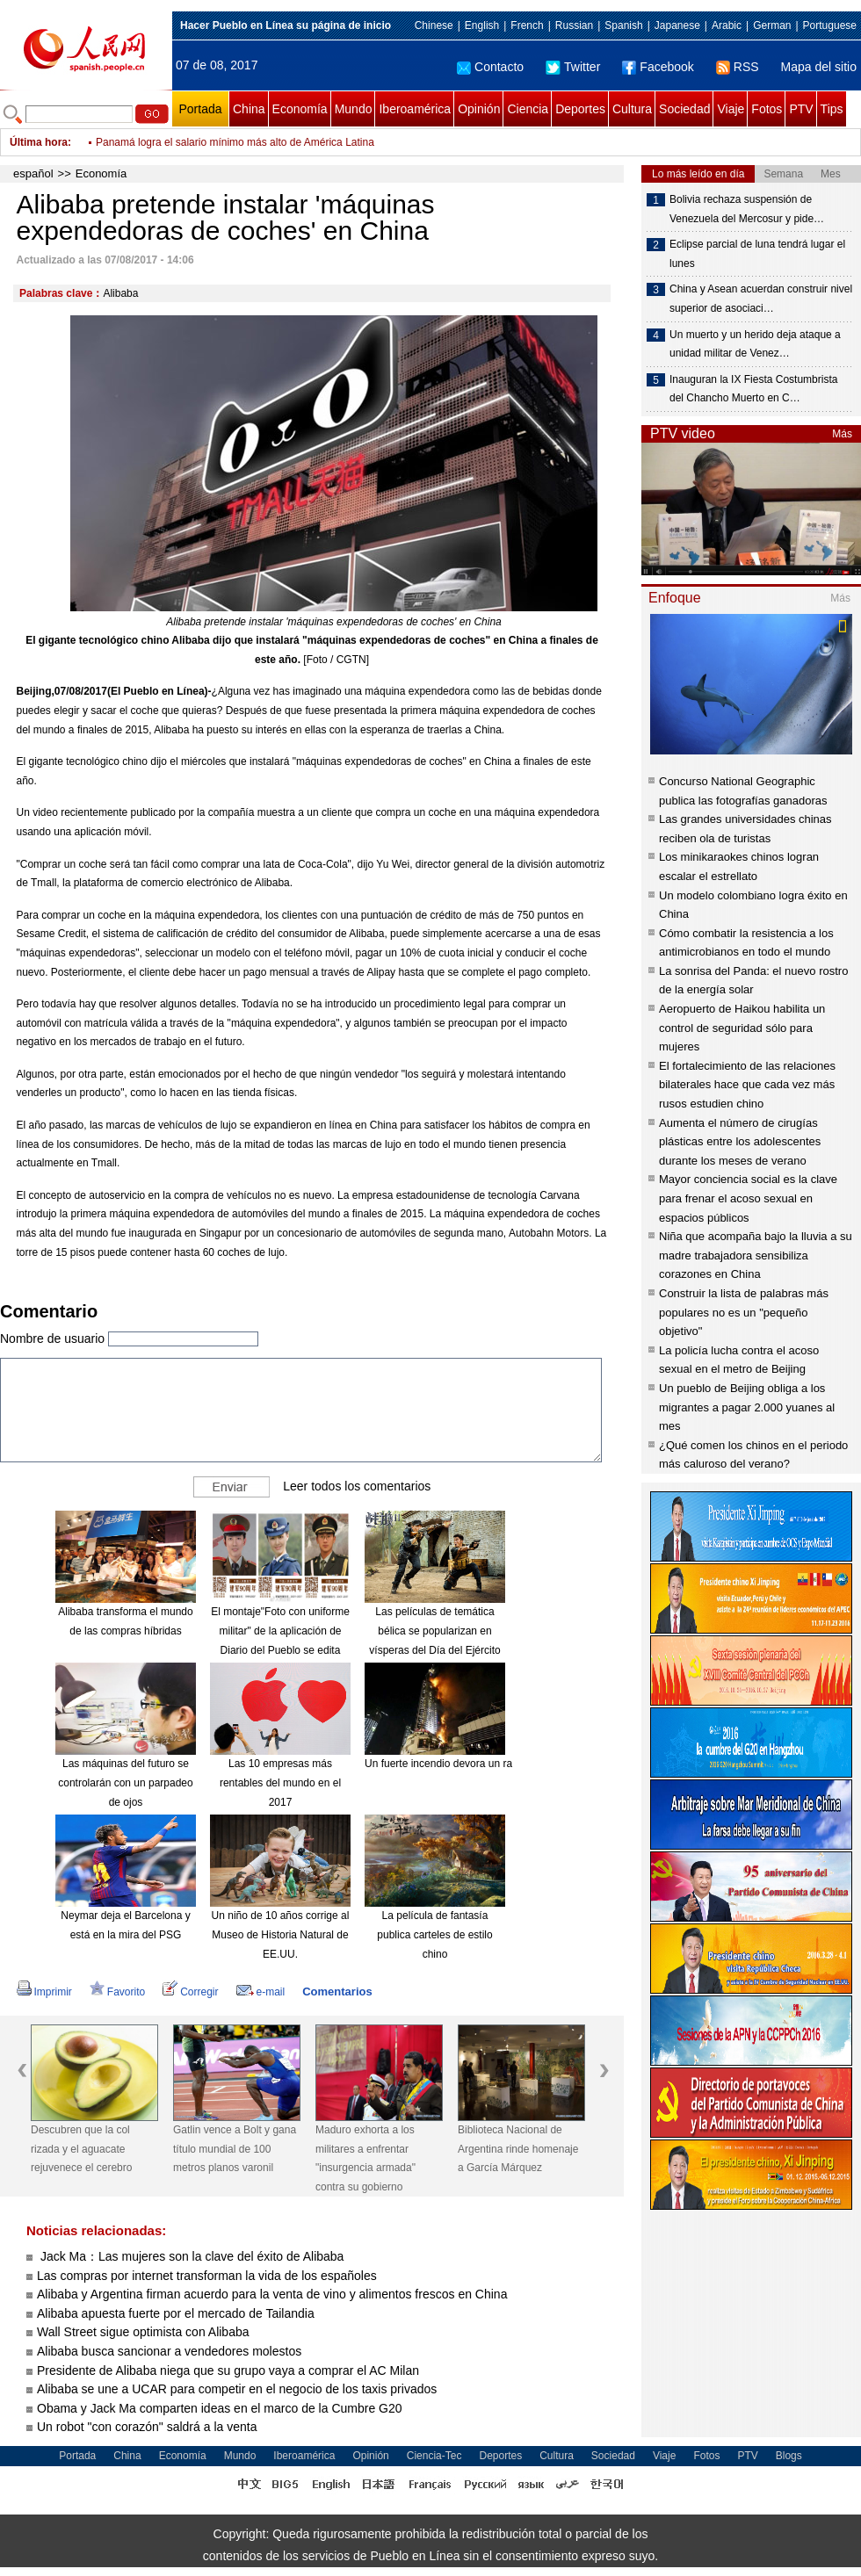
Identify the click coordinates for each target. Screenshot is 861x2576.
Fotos (766, 109)
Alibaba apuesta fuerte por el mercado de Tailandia (176, 2313)
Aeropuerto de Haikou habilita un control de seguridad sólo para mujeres (742, 1027)
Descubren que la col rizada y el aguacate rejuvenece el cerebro (81, 2149)
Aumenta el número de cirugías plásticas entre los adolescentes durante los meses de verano (740, 1141)
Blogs (789, 2456)
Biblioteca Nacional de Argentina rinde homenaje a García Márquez (518, 2149)
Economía (300, 109)
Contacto (490, 67)
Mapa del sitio (819, 67)
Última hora (39, 142)
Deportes (580, 109)
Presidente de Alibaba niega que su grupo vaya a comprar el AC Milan (228, 2370)
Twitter (573, 67)
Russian (574, 25)
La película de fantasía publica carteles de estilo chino (434, 1934)
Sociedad (684, 109)
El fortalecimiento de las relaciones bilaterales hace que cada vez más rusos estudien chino (747, 1084)
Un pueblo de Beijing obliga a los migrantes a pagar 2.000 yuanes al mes (747, 1407)
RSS (737, 67)
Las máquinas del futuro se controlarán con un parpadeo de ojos (125, 1782)
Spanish (623, 25)
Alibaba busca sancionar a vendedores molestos (169, 2351)
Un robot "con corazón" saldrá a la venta (147, 2427)
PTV (801, 109)
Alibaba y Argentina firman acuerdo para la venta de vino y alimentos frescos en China (272, 2294)
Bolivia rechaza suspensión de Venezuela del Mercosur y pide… (746, 209)
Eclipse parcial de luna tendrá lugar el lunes (757, 254)
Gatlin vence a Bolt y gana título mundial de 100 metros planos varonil (234, 2149)
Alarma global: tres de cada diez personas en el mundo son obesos (253, 132)
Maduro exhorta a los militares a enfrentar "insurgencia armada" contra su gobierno (365, 2158)
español (33, 173)
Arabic (727, 25)
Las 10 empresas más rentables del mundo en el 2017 (280, 1782)
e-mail (261, 1992)
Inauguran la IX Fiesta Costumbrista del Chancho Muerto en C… (753, 389)
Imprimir (44, 1992)
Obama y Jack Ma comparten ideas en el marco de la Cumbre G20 (219, 2408)
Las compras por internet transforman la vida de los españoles (207, 2276)
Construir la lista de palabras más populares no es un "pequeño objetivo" (743, 1312)
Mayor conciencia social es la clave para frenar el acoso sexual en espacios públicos (748, 1198)
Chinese (434, 25)
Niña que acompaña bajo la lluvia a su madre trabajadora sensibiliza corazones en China (755, 1255)
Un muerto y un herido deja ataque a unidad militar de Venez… (755, 344)
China (249, 109)
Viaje (730, 109)
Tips (832, 109)
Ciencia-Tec (434, 2456)
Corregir (190, 1992)
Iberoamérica (415, 109)
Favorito (117, 1992)
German (772, 25)
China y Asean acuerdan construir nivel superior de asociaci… (760, 298)
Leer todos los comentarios (356, 1486)
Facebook (657, 67)
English (482, 25)
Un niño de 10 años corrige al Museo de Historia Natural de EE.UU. (281, 1934)
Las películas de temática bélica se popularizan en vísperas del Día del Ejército (434, 1630)
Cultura (632, 109)
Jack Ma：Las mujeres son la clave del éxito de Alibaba (190, 2256)
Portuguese (830, 25)
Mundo (354, 109)
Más (842, 434)
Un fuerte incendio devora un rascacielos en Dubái (483, 1763)
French (526, 25)
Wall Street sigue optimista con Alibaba (143, 2332)
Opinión (479, 109)
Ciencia (527, 109)
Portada (199, 109)
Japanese (677, 25)
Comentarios (337, 1991)
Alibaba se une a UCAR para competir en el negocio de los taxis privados (237, 2389)
